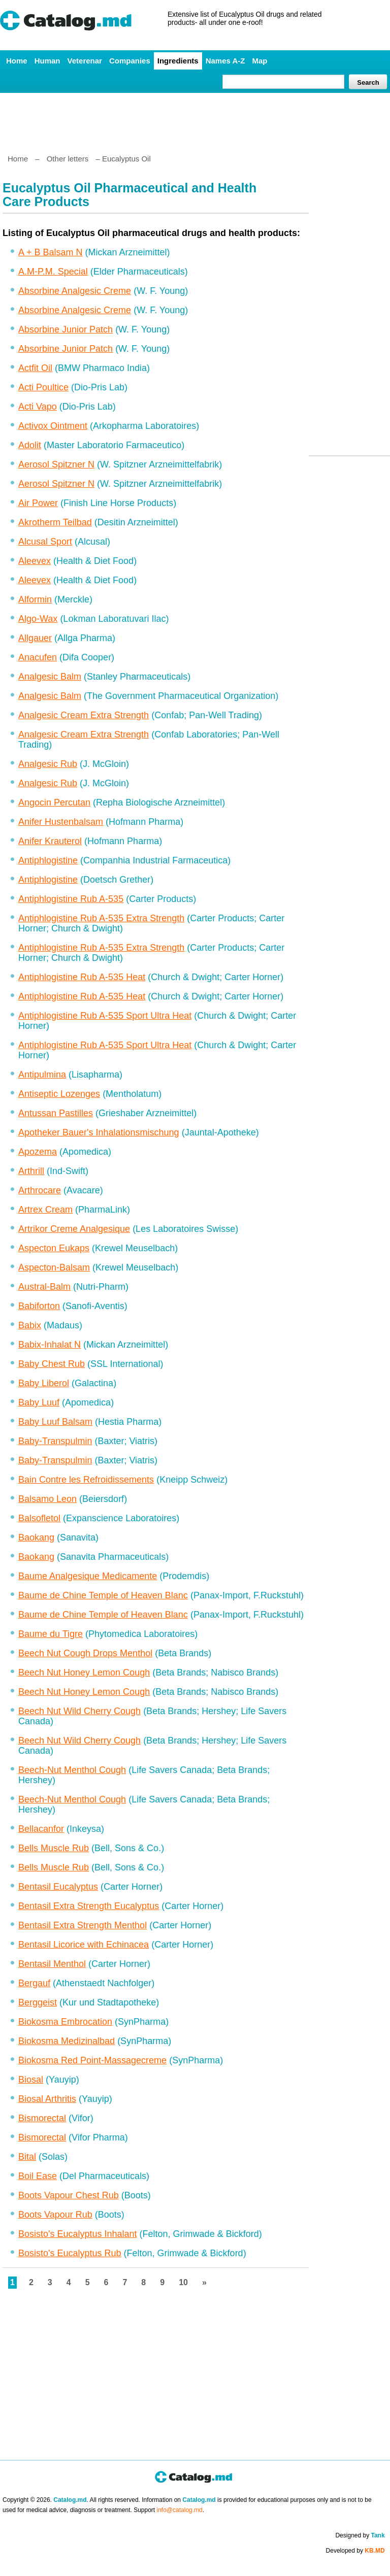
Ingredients (178, 60)
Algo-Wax (37, 619)
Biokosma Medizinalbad (66, 2041)
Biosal (30, 2080)
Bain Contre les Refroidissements (86, 1480)
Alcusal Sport (45, 542)
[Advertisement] (194, 119)
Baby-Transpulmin (55, 1441)
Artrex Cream (45, 1210)
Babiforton (39, 1306)
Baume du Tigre (50, 1634)
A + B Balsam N (50, 252)
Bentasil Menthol (52, 1964)
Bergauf (34, 1983)
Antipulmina (42, 1074)
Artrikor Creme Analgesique (74, 1229)
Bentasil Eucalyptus (58, 1887)
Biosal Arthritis (47, 2099)
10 (183, 2282)
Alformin (35, 599)
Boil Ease (37, 2176)
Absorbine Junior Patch (65, 329)
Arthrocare (39, 1190)
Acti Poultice (43, 387)
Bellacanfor (41, 1829)
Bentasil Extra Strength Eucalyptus (88, 1906)
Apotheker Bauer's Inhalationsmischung (98, 1132)
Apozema (37, 1152)
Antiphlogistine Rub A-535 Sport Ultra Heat (104, 1016)
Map (259, 60)
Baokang (36, 1537)
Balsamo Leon (47, 1499)
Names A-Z (225, 60)
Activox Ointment (52, 426)
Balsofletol (39, 1518)
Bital (27, 2157)
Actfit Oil (35, 368)
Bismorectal (42, 2118)
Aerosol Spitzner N (56, 464)
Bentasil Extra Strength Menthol (82, 1925)
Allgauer (35, 638)
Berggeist (37, 2002)
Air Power (38, 503)
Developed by (355, 2550)
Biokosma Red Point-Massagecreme (92, 2060)
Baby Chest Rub (51, 1364)
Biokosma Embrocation (65, 2022)
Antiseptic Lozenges (59, 1094)
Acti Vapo (37, 407)
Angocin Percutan (54, 802)
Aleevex (34, 561)
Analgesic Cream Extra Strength (83, 715)
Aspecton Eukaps (53, 1248)
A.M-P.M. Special (53, 271)
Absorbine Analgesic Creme (74, 291)
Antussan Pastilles (55, 1113)
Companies (129, 60)
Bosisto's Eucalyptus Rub (69, 2253)
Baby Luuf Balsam (55, 1422)
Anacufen (37, 657)
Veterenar (85, 60)
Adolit (29, 445)
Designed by (359, 2535)
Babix (29, 1325)
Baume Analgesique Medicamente (87, 1576)
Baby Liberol (43, 1383)
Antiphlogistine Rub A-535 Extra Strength (101, 918)
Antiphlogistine (48, 860)
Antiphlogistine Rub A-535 (70, 899)
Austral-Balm (44, 1287)
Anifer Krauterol (50, 841)
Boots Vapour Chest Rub (68, 2195)
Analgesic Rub (47, 764)
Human (47, 60)
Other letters (68, 158)
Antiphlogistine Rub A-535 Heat (81, 977)
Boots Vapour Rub (55, 2215)
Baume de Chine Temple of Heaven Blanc (103, 1595)
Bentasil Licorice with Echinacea (83, 1944)
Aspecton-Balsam (54, 1267)
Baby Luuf (38, 1402)
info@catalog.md (180, 2510)
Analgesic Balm (49, 677)
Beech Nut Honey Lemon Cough (84, 1672)
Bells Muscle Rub (53, 1848)
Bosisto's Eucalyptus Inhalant (77, 2234)
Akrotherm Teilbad (55, 522)
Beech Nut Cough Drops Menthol (85, 1653)
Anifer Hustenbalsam (60, 822)
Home (16, 60)
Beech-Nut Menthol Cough (72, 1770)
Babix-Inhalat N (49, 1345)
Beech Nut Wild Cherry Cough (79, 1711)
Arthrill (31, 1171)
